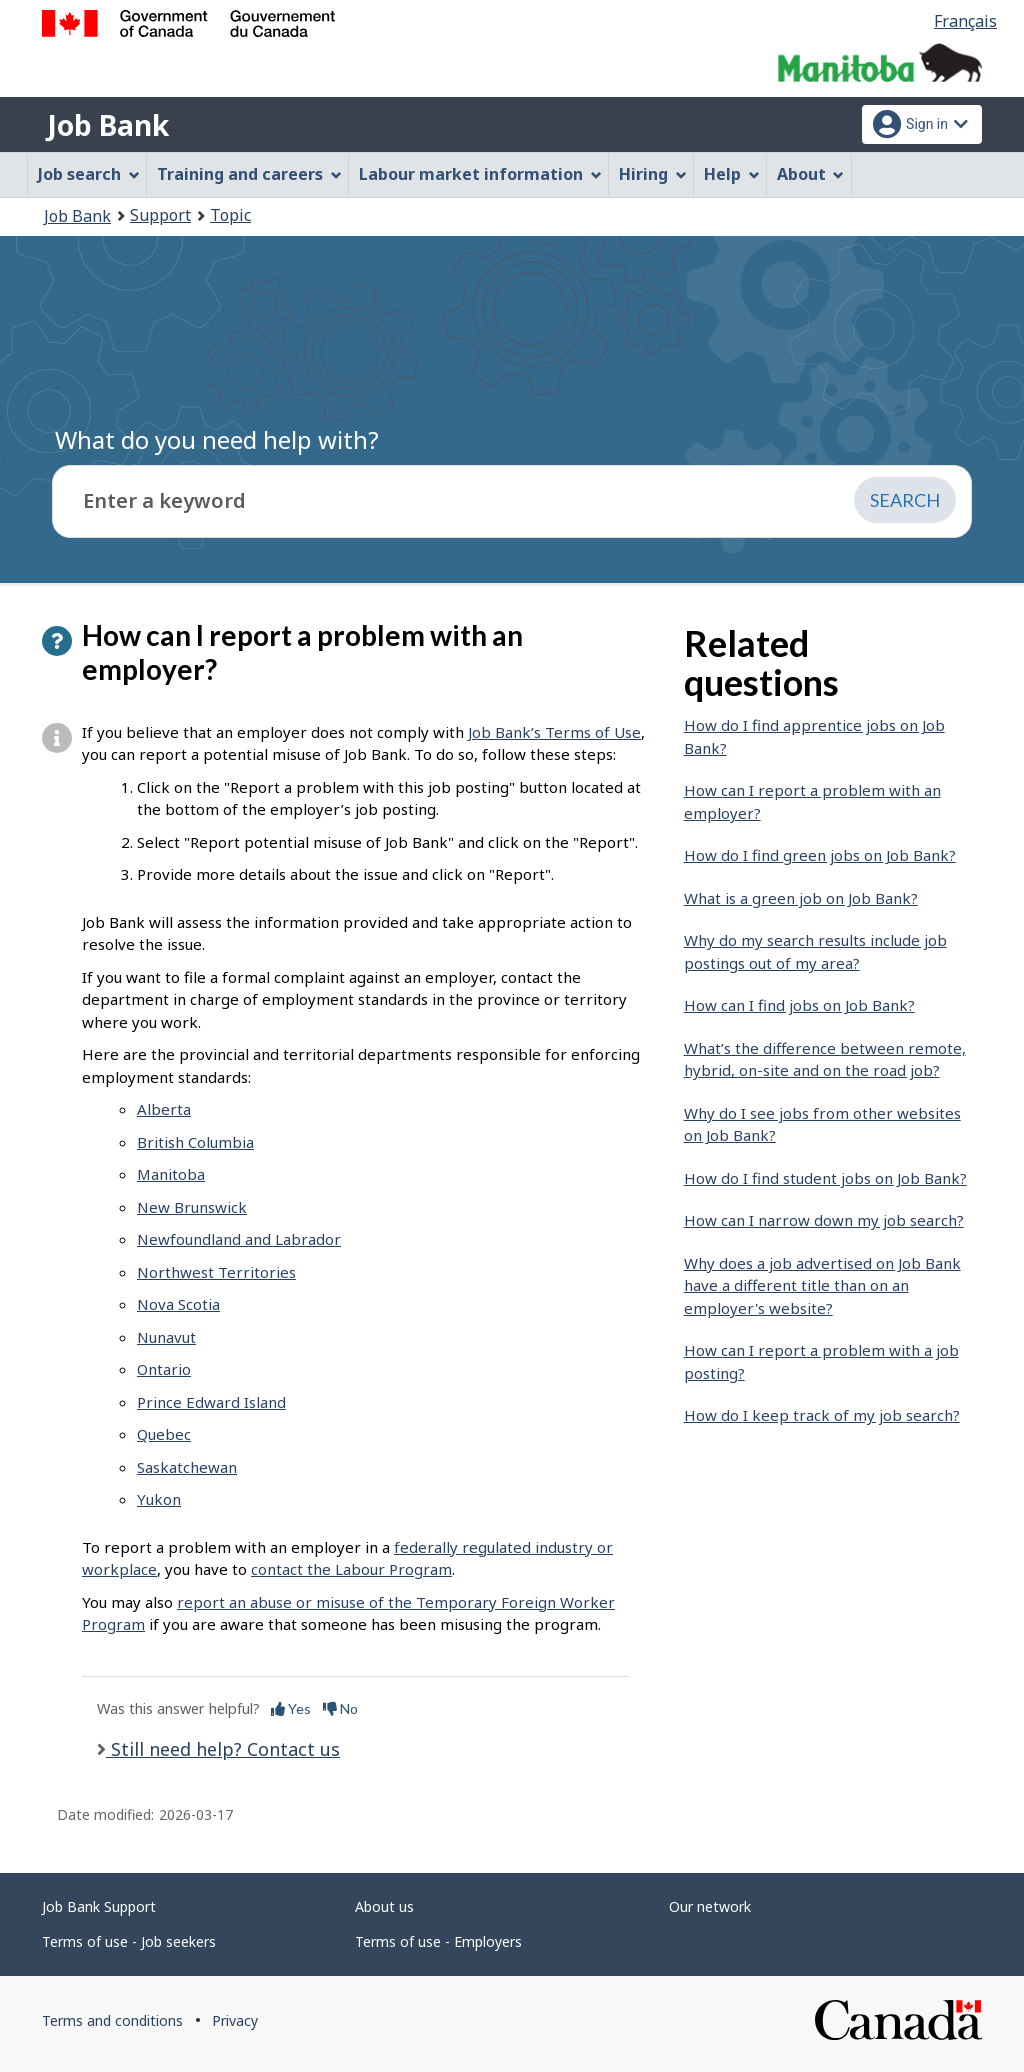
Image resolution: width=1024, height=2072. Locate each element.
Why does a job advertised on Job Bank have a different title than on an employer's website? (822, 1285)
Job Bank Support (99, 1906)
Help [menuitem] (732, 174)
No (340, 1708)
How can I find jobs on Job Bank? (799, 1005)
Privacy (235, 2020)
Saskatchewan (187, 1467)
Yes (291, 1708)
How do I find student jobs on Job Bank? (825, 1178)
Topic (230, 215)
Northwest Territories (216, 1272)
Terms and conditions (112, 2020)
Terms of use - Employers (438, 1941)
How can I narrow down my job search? (824, 1220)
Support (160, 215)
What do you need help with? (217, 439)
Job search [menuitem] (89, 174)
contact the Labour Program (351, 1569)
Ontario (164, 1369)
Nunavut (166, 1337)
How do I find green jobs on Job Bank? (820, 855)
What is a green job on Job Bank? (801, 898)
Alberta (164, 1109)
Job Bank (108, 125)
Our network (710, 1906)
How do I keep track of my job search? (822, 1415)
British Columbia (195, 1142)
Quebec (164, 1434)
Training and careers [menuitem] (249, 174)
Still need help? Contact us (223, 1749)
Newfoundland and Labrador (239, 1239)
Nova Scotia (178, 1304)
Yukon (159, 1499)
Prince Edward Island (211, 1402)
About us (384, 1906)
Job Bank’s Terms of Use (554, 732)
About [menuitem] (811, 174)
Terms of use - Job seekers (129, 1941)
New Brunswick (192, 1207)
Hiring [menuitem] (653, 174)
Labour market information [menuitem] (480, 174)
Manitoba (171, 1174)
